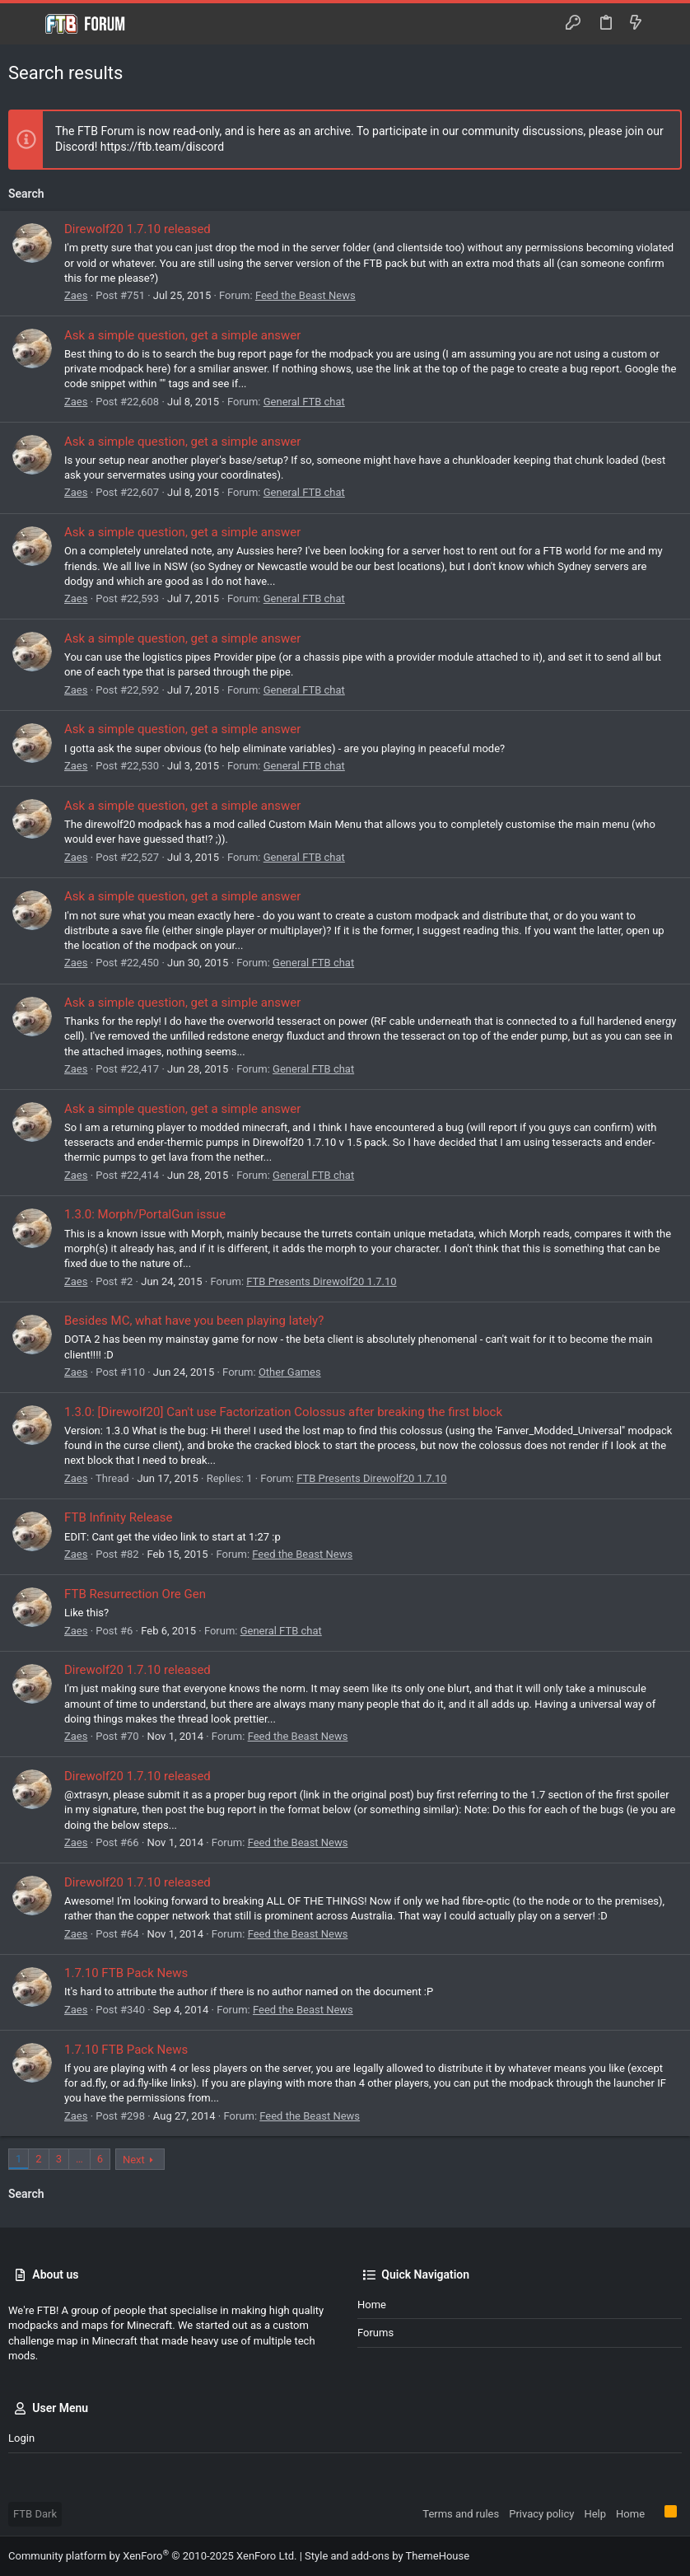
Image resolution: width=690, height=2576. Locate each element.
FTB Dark (35, 2514)
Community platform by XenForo (152, 2556)
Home (371, 2304)
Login (21, 2438)
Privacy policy (541, 2514)
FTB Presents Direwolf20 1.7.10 (321, 1281)
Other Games (290, 1372)
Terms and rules (460, 2514)
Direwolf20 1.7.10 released (137, 229)
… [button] (79, 2159)
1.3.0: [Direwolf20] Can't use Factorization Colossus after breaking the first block (283, 1412)
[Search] (666, 24)
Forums (375, 2332)
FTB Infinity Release (118, 1517)
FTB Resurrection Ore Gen (135, 1594)
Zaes (75, 295)
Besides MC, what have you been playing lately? (194, 1320)
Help (595, 2514)
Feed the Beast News (305, 295)
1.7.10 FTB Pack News (126, 1973)
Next (134, 2159)
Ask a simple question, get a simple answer (182, 335)
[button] (24, 24)
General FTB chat (304, 401)
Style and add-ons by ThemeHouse (387, 2556)
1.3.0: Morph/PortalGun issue (145, 1214)
